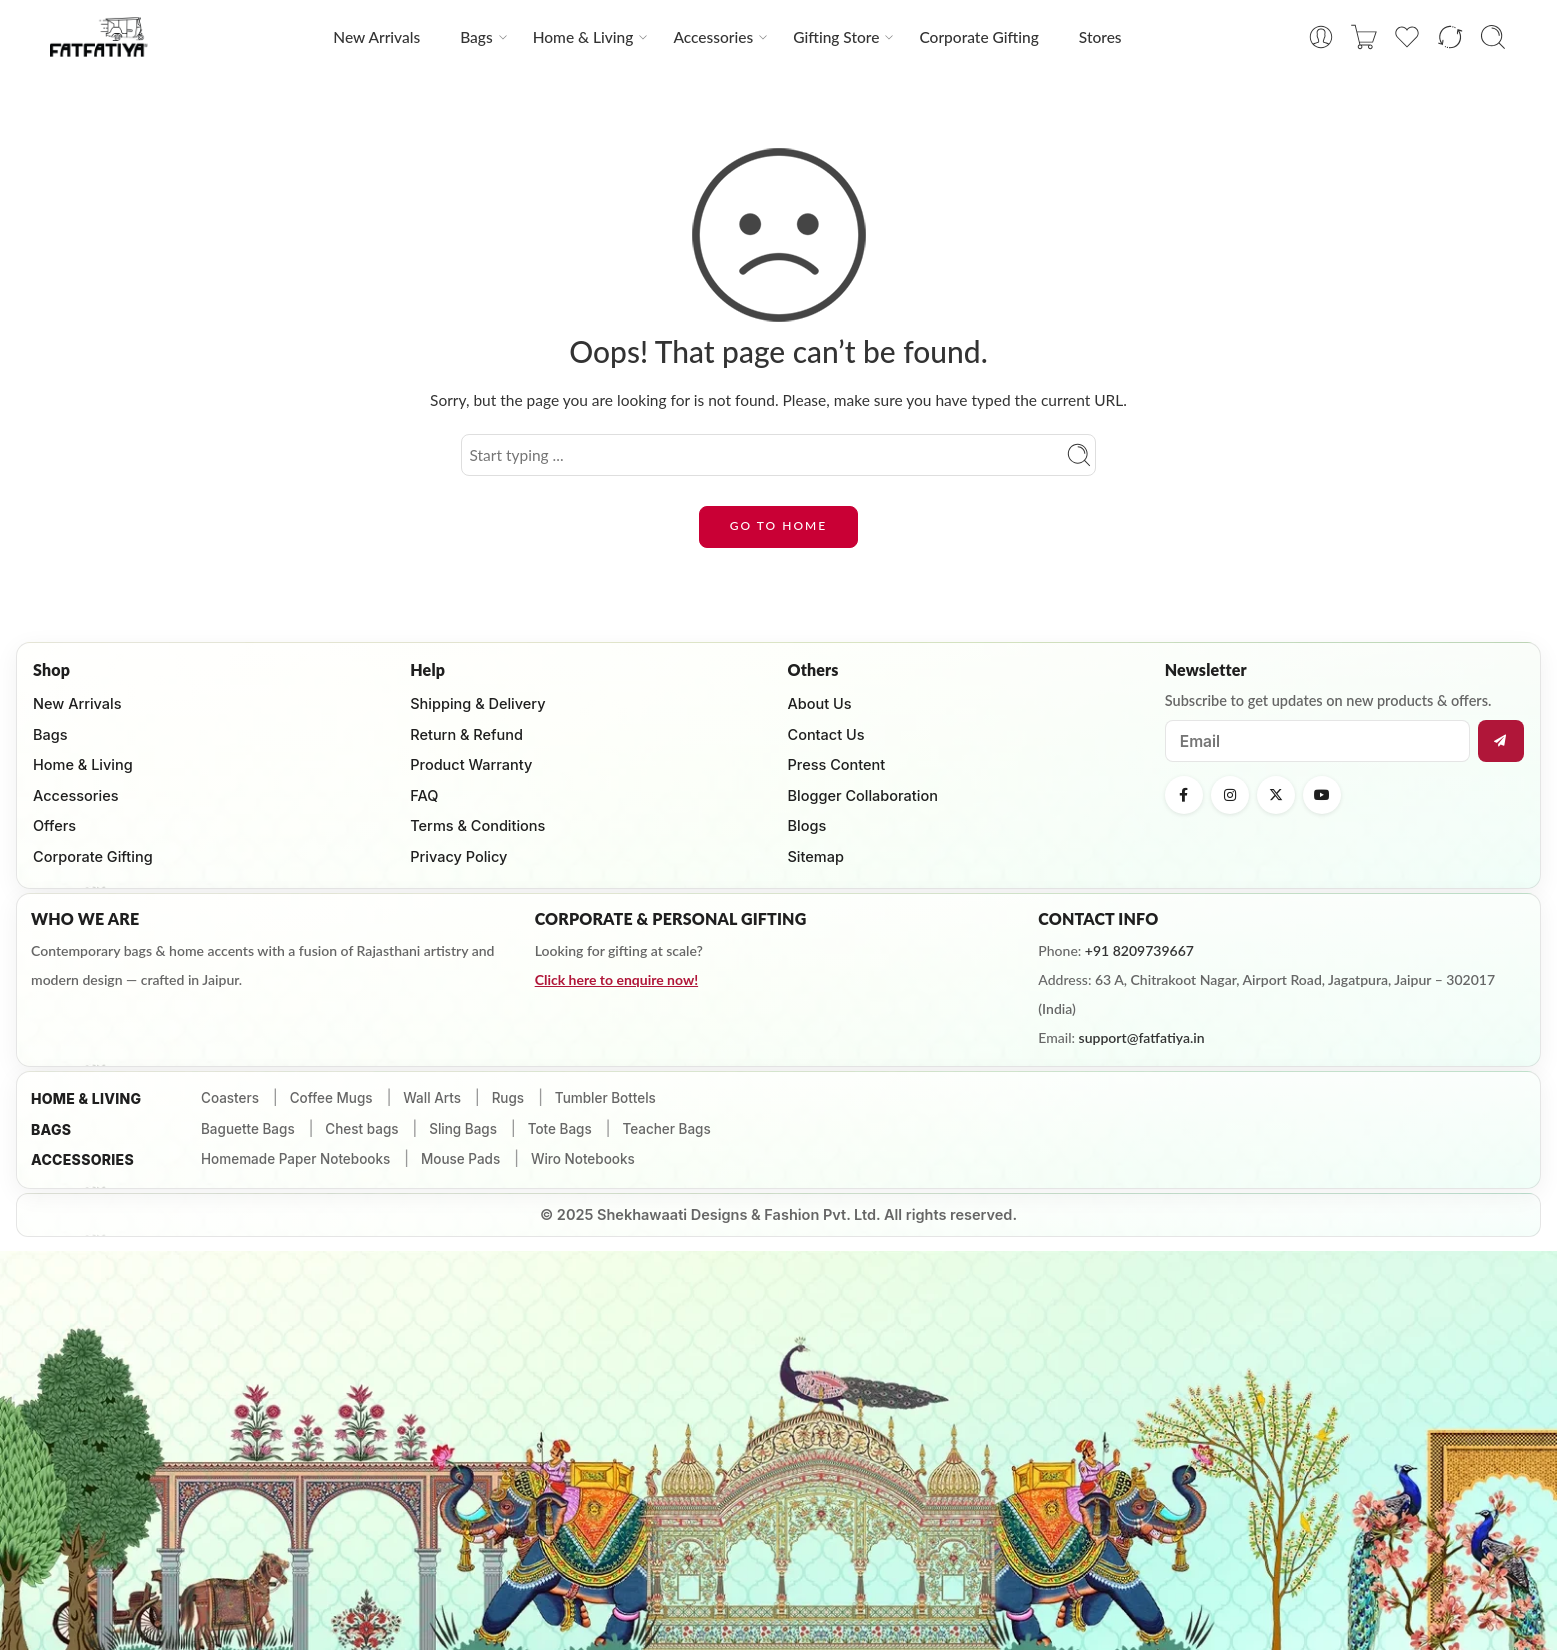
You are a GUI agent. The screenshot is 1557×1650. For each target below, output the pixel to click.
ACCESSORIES (82, 1159)
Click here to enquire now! (616, 979)
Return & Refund (466, 734)
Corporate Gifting (978, 37)
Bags (476, 37)
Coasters (230, 1098)
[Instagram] (1230, 795)
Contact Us (826, 734)
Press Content (837, 764)
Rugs (508, 1098)
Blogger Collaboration (863, 795)
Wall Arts (432, 1098)
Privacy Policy (458, 856)
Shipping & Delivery (477, 703)
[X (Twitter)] (1276, 795)
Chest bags (361, 1129)
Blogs (807, 825)
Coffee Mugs (331, 1098)
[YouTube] (1322, 795)
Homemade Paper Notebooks (295, 1159)
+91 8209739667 (1139, 950)
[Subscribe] (1501, 741)
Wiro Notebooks (583, 1159)
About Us (820, 703)
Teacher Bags (666, 1129)
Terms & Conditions (477, 825)
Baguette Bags (248, 1129)
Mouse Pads (460, 1159)
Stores (1100, 37)
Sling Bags (463, 1129)
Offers (54, 825)
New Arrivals (376, 37)
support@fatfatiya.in (1142, 1037)
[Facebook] (1184, 795)
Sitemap (816, 856)
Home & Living (583, 37)
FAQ (424, 795)
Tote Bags (560, 1129)
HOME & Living (86, 1098)
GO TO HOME (778, 525)
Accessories (713, 37)
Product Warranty (471, 764)
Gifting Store (836, 37)
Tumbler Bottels (605, 1098)
